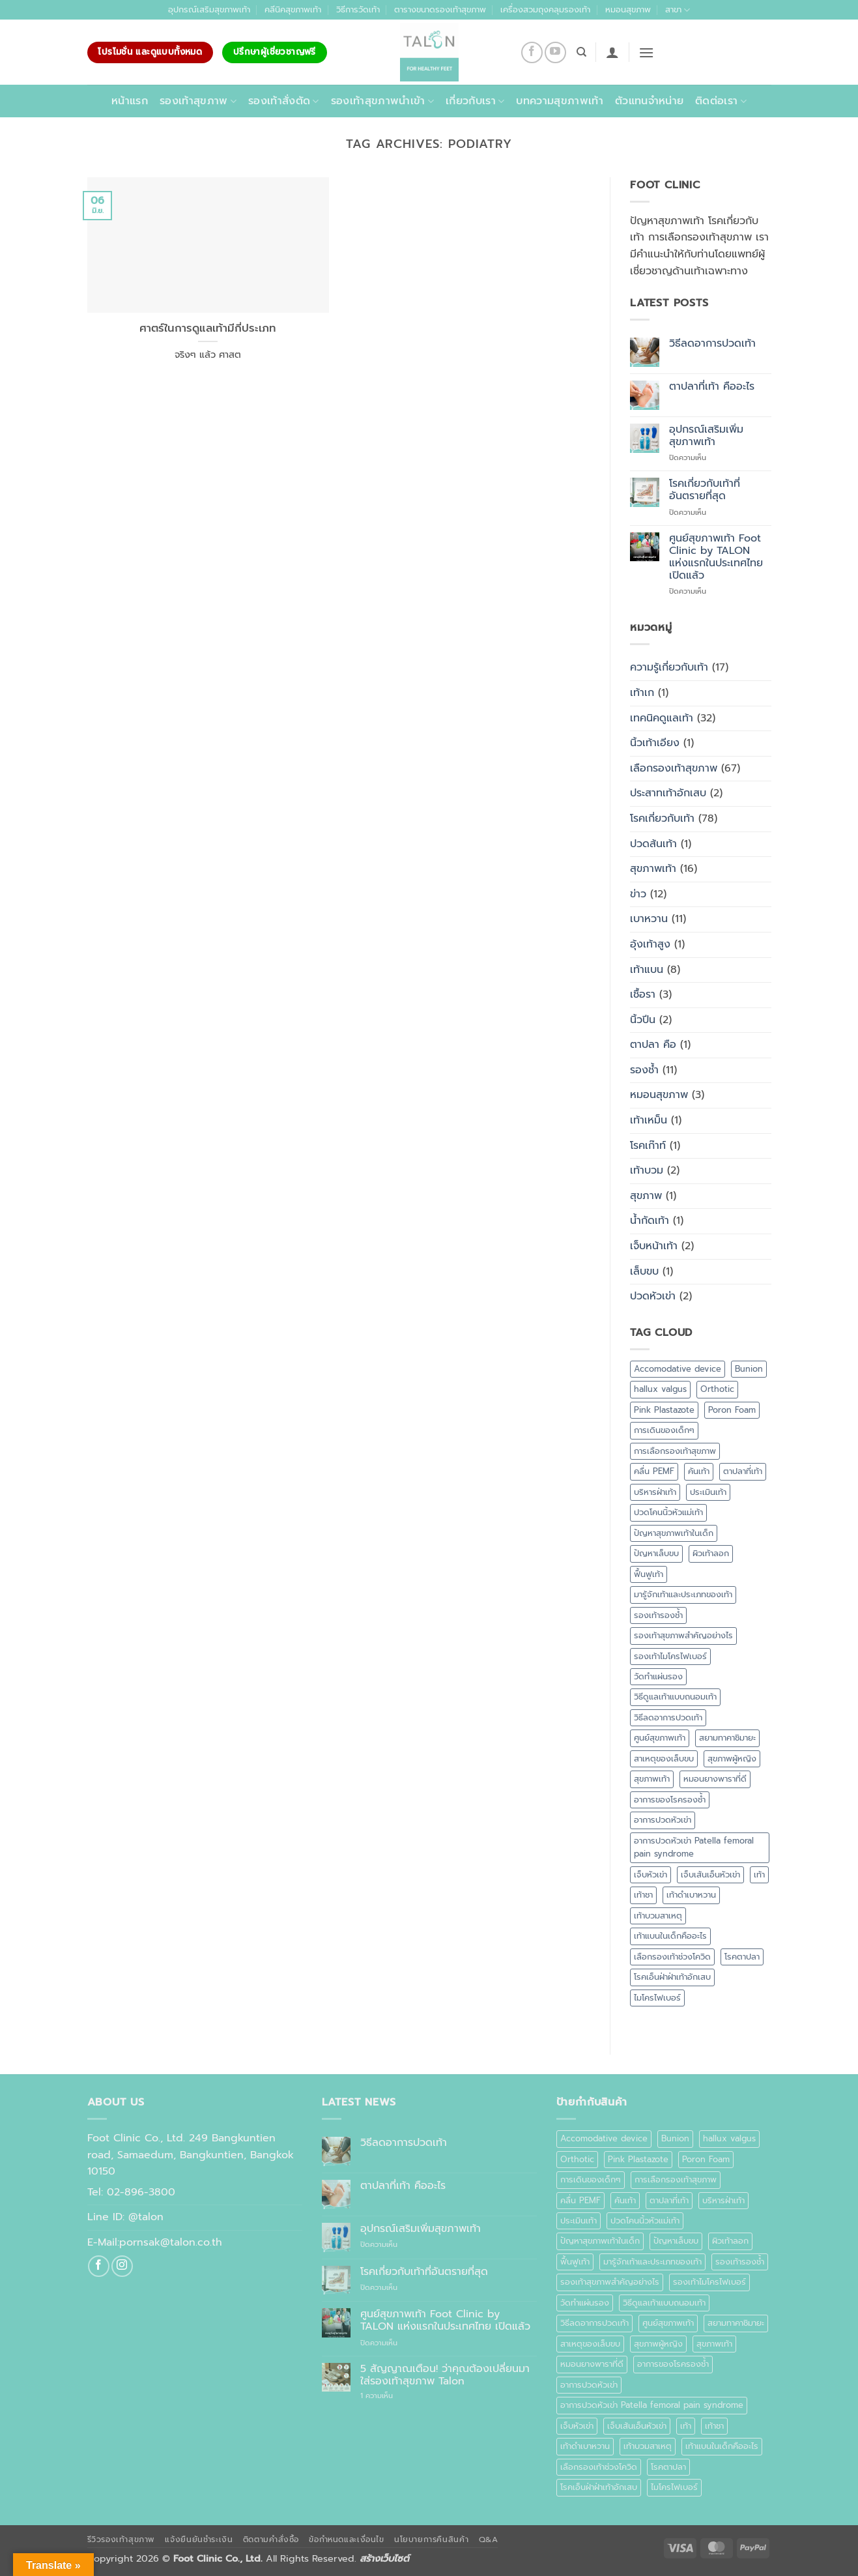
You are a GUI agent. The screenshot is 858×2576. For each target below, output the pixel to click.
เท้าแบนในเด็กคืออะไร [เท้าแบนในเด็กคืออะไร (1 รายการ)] (670, 1936)
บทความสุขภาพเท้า (559, 101)
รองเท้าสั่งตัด (283, 101)
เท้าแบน (646, 969)
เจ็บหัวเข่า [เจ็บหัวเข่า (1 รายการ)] (650, 1874)
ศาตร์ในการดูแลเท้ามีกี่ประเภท (207, 328)
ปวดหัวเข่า (653, 1296)
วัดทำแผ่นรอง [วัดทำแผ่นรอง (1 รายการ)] (658, 1676)
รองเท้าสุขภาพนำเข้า (382, 101)
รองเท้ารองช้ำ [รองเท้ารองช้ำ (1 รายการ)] (658, 1615)
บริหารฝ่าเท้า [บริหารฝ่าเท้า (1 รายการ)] (655, 1492)
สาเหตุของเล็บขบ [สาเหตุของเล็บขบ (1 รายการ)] (664, 1758)
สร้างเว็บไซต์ (384, 2558)
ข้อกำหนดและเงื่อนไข (346, 2539)
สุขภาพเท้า (653, 868)
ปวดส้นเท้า (653, 844)
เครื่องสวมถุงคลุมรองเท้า (545, 9)
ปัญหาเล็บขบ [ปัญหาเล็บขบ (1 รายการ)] (656, 1553)
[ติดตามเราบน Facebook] (532, 52)
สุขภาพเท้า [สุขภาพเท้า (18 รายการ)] (652, 1779)
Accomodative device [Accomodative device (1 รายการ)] (677, 1369)
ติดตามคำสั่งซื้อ (271, 2539)
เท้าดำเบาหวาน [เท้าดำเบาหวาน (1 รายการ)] (691, 1895)
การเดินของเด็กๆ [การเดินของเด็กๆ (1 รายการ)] (664, 1430)
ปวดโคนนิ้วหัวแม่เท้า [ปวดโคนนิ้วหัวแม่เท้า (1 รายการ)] (668, 1512)
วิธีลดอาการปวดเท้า (712, 344)
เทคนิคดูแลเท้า (661, 718)
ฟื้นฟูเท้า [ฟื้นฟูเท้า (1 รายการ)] (648, 1574)
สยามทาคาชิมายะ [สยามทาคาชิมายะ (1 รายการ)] (727, 1737)
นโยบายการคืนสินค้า (431, 2539)
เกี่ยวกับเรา (475, 101)
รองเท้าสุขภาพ (198, 101)
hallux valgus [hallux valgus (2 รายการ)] (660, 1389)
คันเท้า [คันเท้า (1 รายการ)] (698, 1471)
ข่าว (638, 894)
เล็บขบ (644, 1271)
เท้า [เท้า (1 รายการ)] (759, 1874)
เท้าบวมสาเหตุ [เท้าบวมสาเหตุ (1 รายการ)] (658, 1915)
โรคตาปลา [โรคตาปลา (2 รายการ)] (742, 1956)
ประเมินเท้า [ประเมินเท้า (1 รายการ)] (708, 1492)
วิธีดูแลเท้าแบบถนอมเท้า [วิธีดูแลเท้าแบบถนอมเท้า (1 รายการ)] (675, 1696)
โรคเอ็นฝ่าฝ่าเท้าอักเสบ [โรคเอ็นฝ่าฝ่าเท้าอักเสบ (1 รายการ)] (672, 1977)
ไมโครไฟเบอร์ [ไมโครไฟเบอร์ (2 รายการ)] (657, 1997)
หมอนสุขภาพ (628, 9)
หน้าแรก (129, 101)
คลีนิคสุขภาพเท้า (293, 9)
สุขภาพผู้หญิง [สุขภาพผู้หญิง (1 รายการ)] (732, 1758)
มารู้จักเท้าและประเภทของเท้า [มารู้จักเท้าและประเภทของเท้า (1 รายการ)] (683, 1594)
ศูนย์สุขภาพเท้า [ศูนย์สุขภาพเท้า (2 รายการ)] (659, 1737)
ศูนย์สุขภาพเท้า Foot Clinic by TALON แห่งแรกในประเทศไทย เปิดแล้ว (716, 557)
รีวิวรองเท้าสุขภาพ (121, 2539)
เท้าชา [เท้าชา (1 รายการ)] (643, 1895)
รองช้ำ (644, 1070)
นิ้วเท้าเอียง (654, 743)
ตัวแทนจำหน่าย (649, 101)
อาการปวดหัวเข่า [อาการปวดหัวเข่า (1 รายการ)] (662, 1820)
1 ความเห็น (391, 2396)
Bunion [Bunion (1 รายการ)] (749, 1369)
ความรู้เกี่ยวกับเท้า (669, 667)
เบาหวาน (649, 919)
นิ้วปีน (642, 1020)
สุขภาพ (646, 1196)
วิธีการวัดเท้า (358, 9)
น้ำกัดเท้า (649, 1220)
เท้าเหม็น (648, 1120)
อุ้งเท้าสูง (650, 944)
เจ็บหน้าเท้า (654, 1246)
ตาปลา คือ (653, 1044)
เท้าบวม (646, 1170)
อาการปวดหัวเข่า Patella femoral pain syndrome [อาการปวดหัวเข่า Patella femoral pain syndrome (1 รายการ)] (694, 1847)
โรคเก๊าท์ (648, 1145)
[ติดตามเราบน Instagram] (122, 2266)
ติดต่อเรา (721, 101)
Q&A (488, 2539)
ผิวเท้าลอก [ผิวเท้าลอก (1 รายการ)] (711, 1553)
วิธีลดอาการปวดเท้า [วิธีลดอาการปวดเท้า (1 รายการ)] (668, 1717)
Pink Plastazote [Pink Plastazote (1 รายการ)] (664, 1410)
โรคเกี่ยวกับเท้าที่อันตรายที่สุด (704, 490)
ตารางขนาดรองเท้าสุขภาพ (440, 9)
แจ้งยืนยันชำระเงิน (199, 2539)
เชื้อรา (642, 994)
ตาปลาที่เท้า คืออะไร (711, 387)
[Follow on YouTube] (555, 52)
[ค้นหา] (581, 52)
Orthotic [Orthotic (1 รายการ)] (717, 1389)
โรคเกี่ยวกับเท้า (662, 818)
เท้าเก (642, 693)
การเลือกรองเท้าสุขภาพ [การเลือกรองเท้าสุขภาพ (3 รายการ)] (675, 1451)
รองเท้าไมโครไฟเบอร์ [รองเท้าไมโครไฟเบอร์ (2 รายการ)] (670, 1656)
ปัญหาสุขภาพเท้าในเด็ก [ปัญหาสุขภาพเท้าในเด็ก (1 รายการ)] (673, 1533)
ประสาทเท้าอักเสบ (668, 793)
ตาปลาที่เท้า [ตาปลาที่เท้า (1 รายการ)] (742, 1471)
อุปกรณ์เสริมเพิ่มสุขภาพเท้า (706, 436)
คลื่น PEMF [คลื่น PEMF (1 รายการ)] (654, 1471)
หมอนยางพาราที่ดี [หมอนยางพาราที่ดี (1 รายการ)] (715, 1779)
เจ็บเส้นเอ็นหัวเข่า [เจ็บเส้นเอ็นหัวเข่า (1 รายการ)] (710, 1874)
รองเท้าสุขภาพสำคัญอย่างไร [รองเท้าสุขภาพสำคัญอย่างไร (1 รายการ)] (683, 1635)
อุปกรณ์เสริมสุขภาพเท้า (209, 9)
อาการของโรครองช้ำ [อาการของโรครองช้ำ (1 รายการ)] (670, 1799)
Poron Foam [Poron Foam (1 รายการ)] (732, 1410)
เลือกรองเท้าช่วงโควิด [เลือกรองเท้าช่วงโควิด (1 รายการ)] (672, 1956)
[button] (612, 52)
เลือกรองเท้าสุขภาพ (673, 768)
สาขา (677, 9)
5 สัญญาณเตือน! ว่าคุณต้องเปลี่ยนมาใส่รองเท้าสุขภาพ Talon (445, 2375)
